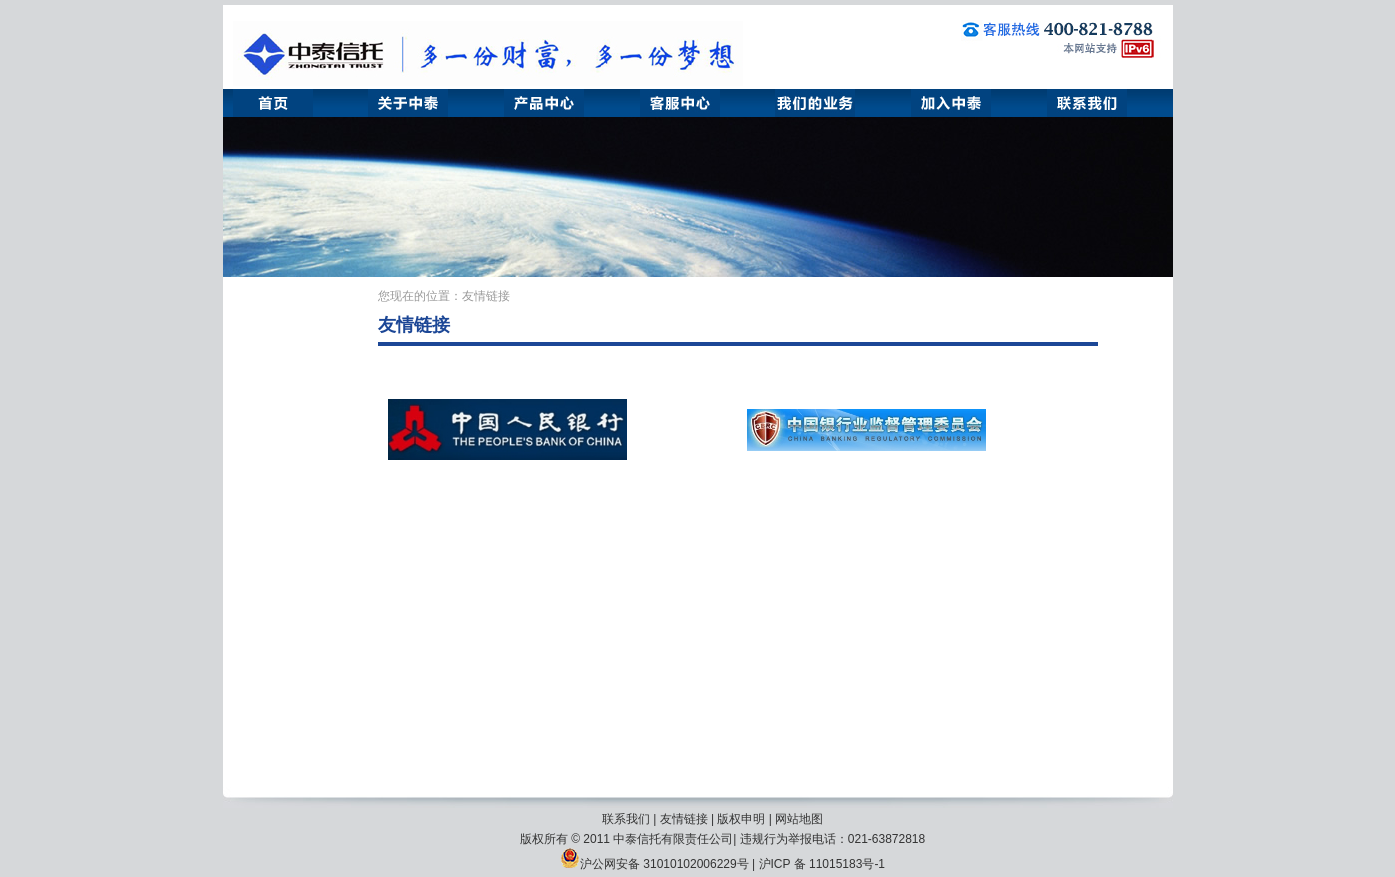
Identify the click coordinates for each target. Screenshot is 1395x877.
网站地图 (799, 819)
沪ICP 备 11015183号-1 (822, 864)
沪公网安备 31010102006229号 (654, 864)
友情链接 (684, 819)
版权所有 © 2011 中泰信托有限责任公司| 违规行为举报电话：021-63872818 (722, 839)
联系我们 (626, 819)
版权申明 (741, 819)
